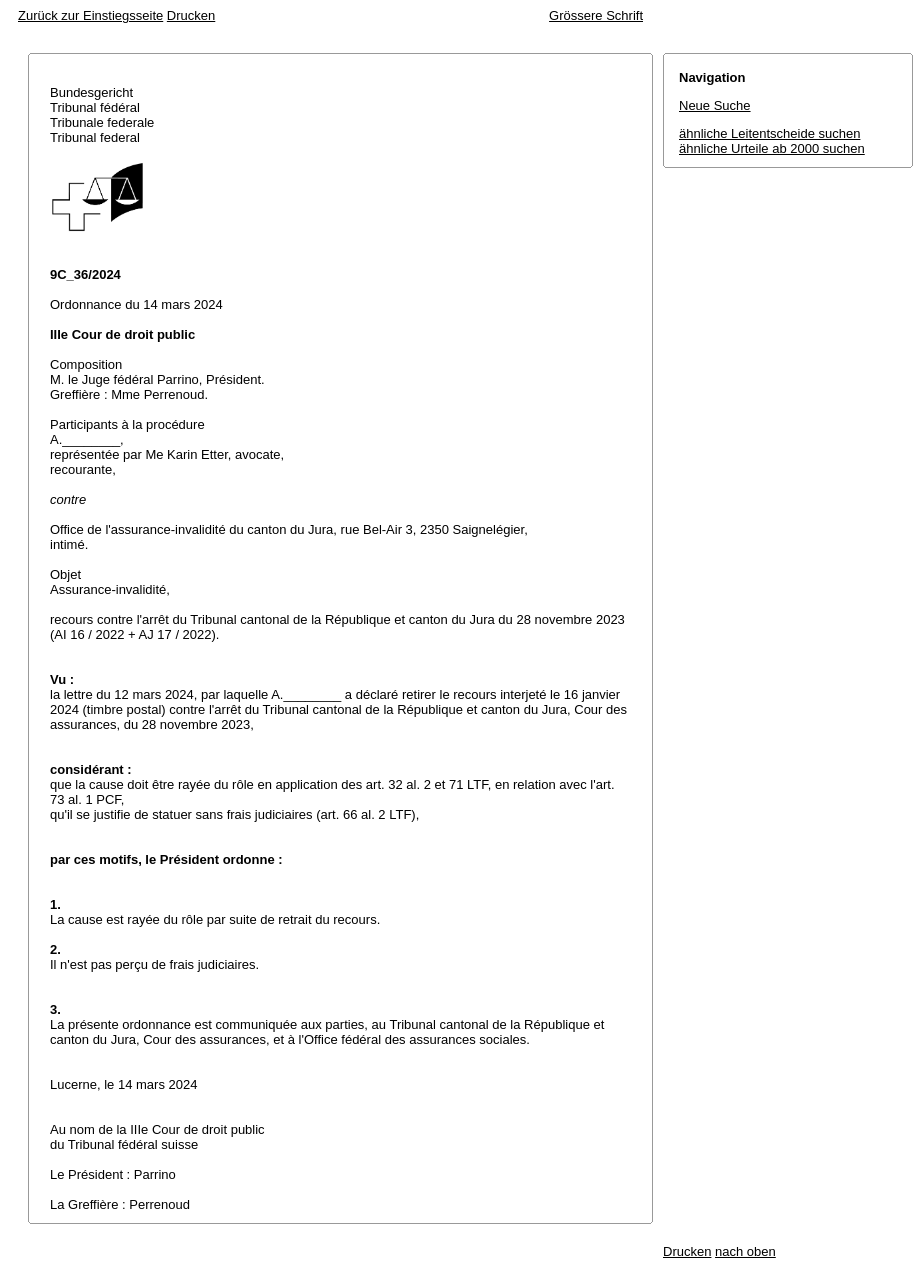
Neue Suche (715, 105)
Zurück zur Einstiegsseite (90, 15)
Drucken (191, 15)
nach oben (745, 1251)
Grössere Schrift (596, 15)
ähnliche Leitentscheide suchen (769, 133)
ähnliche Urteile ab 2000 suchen (772, 148)
